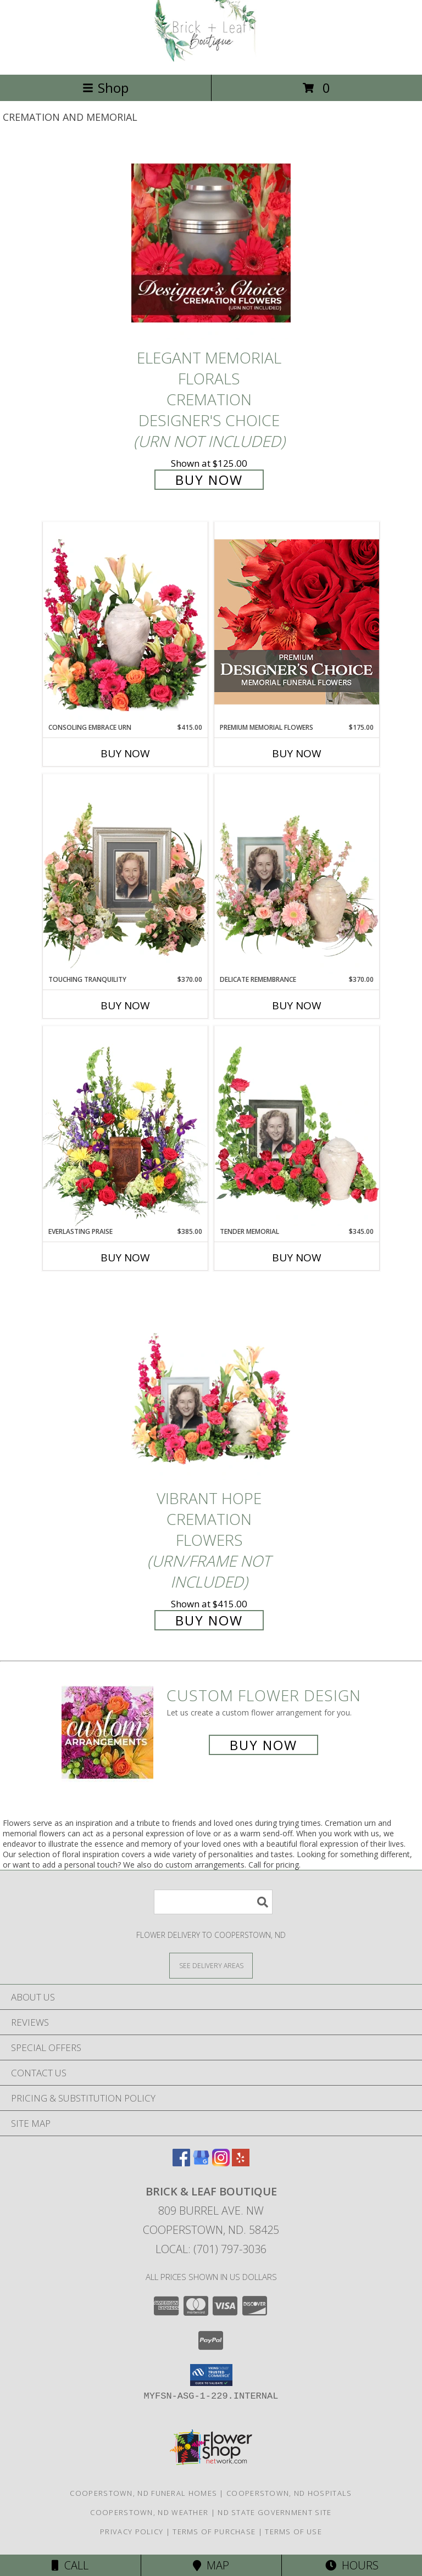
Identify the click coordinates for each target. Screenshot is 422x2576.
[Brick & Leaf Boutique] (211, 58)
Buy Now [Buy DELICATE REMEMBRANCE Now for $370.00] (296, 1005)
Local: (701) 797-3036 (211, 2249)
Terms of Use (293, 2531)
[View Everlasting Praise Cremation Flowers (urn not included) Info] (125, 1126)
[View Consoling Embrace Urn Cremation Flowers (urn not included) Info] (125, 622)
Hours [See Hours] (352, 2565)
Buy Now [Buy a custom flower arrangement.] (263, 1745)
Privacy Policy (131, 2531)
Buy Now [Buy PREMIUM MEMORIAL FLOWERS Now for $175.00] (296, 753)
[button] (211, 2375)
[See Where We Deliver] (211, 1965)
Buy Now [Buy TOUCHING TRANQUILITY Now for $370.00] (125, 1005)
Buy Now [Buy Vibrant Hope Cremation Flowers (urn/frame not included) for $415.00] (209, 1620)
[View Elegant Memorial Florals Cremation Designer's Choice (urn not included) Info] (211, 243)
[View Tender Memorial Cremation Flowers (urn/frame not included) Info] (296, 1126)
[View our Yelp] (240, 2162)
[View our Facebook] (181, 2162)
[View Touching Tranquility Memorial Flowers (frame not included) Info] (125, 874)
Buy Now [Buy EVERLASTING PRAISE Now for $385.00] (125, 1257)
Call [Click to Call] (70, 2565)
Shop (105, 88)
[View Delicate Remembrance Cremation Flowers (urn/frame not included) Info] (296, 874)
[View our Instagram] (221, 2162)
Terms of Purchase (214, 2531)
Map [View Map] (211, 2565)
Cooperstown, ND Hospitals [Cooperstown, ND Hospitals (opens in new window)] (289, 2493)
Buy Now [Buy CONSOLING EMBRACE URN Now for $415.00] (125, 753)
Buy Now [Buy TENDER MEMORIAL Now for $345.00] (296, 1257)
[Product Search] (213, 1902)
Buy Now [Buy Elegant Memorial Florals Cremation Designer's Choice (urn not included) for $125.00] (209, 480)
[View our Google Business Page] (201, 2162)
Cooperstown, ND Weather (149, 2512)
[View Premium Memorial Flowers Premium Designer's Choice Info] (296, 622)
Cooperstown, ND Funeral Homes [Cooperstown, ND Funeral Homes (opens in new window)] (143, 2493)
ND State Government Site (274, 2512)
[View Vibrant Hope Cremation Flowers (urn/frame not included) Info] (211, 1383)
